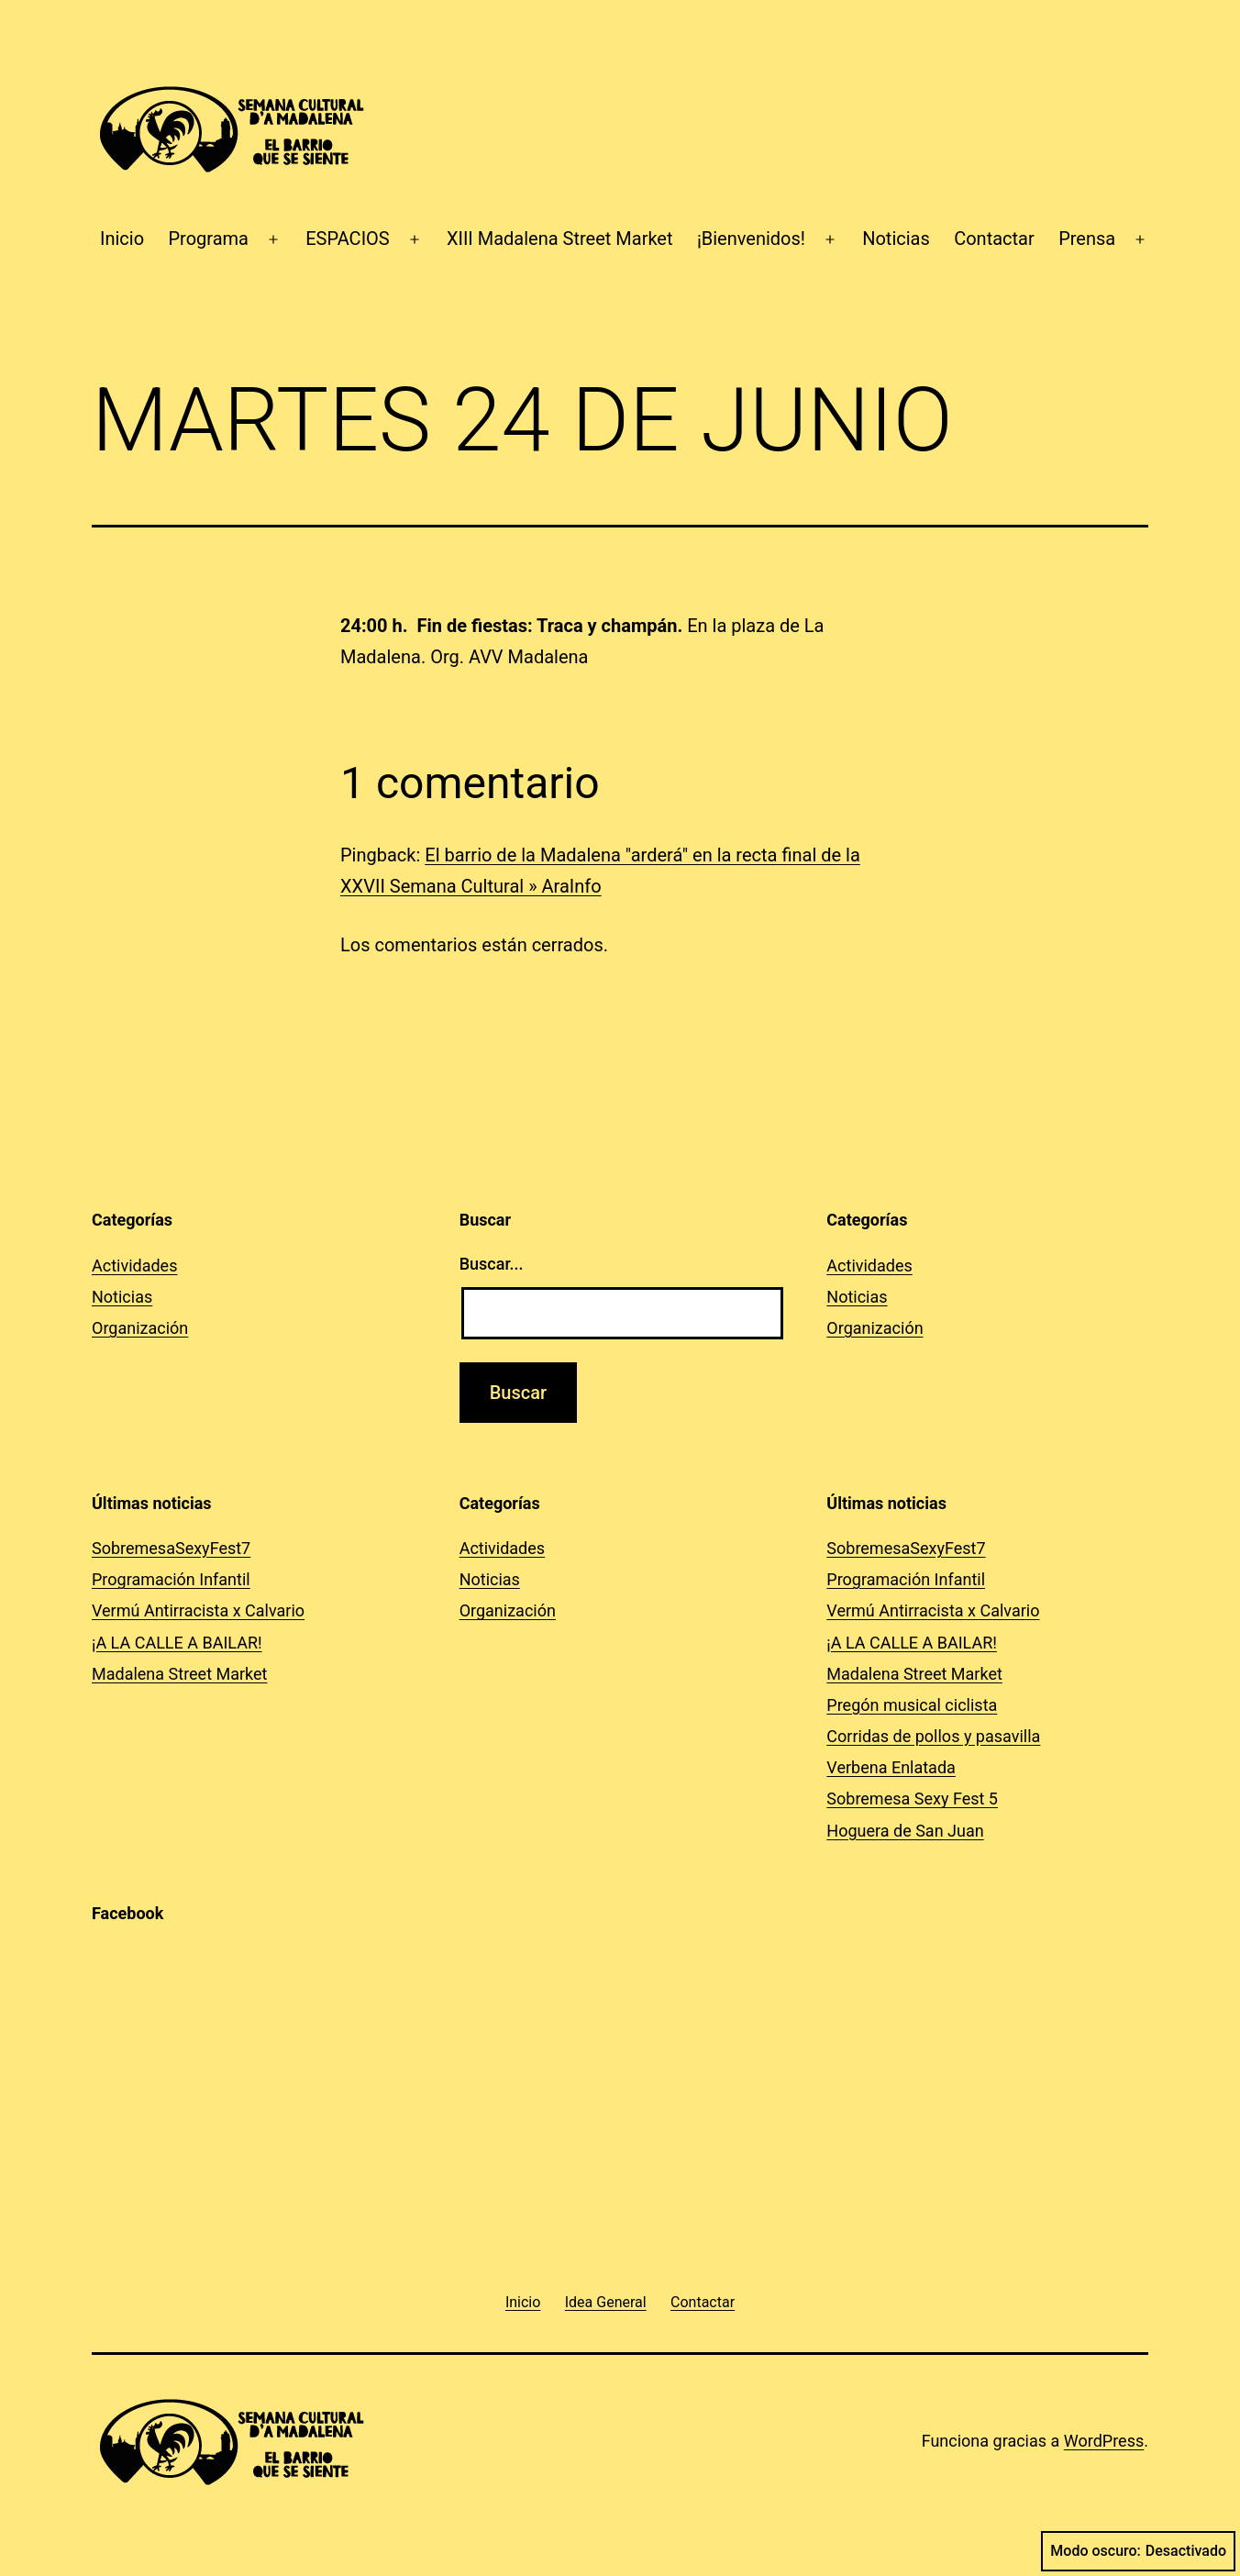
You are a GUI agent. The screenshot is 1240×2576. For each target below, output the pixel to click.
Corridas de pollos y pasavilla (933, 1736)
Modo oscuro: (1138, 2551)
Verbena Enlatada (891, 1767)
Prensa (1086, 239)
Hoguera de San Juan (904, 1830)
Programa (208, 239)
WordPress (1104, 2440)
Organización (140, 1328)
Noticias (896, 239)
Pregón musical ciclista (911, 1705)
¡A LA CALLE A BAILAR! (177, 1642)
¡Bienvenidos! (751, 239)
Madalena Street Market (180, 1673)
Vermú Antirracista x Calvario (198, 1610)
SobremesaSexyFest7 (171, 1548)
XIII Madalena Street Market (560, 239)
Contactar (994, 239)
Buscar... (491, 1263)
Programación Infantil (171, 1579)
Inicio (122, 239)
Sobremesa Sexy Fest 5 (912, 1798)
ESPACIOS (347, 239)
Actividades (134, 1265)
